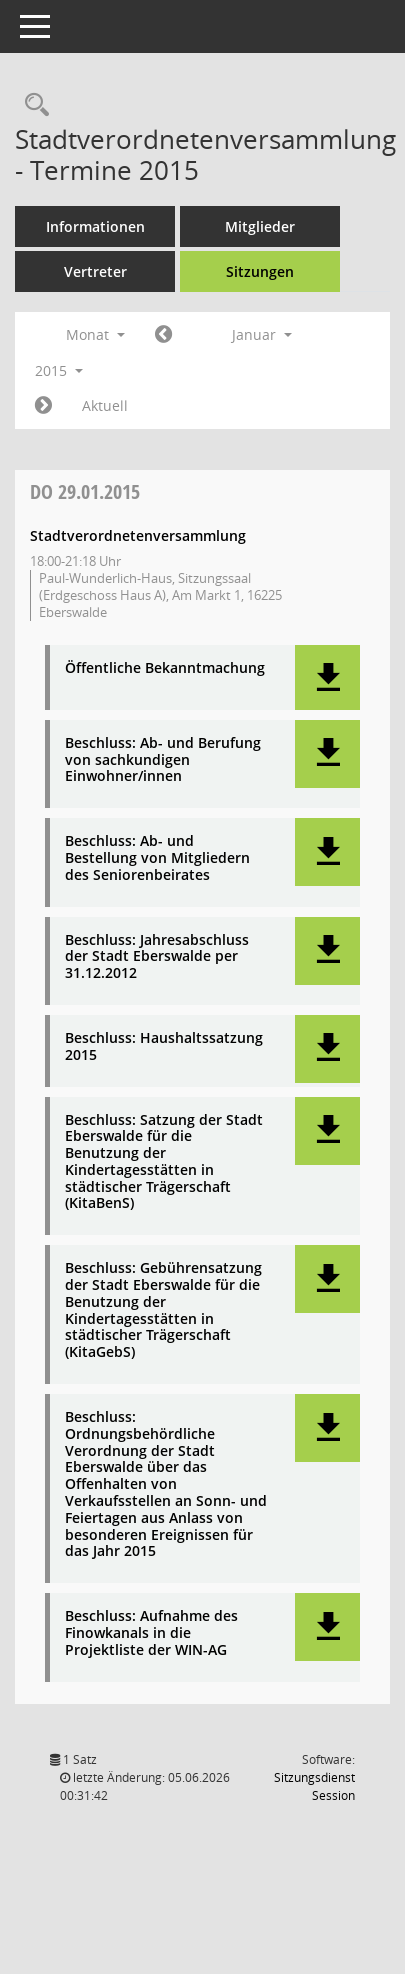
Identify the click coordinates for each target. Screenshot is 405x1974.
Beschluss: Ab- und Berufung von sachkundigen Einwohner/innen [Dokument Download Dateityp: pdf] (163, 760)
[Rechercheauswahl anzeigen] (32, 105)
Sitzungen (260, 271)
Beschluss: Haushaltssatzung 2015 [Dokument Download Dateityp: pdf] (164, 1047)
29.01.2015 (85, 491)
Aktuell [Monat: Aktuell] (105, 405)
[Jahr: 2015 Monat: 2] (43, 406)
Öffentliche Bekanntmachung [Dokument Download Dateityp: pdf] (165, 668)
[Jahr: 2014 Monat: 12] (163, 335)
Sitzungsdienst (314, 1786)
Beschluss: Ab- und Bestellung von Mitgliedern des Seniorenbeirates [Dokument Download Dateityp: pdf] (157, 858)
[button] (327, 677)
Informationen (95, 226)
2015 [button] (59, 370)
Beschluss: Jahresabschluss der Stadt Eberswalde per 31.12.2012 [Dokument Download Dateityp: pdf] (157, 957)
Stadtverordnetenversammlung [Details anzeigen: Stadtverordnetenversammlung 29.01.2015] (138, 535)
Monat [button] (95, 334)
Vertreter (95, 271)
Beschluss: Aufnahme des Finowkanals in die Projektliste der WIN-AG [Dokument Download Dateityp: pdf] (151, 1633)
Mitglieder (260, 226)
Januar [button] (262, 334)
